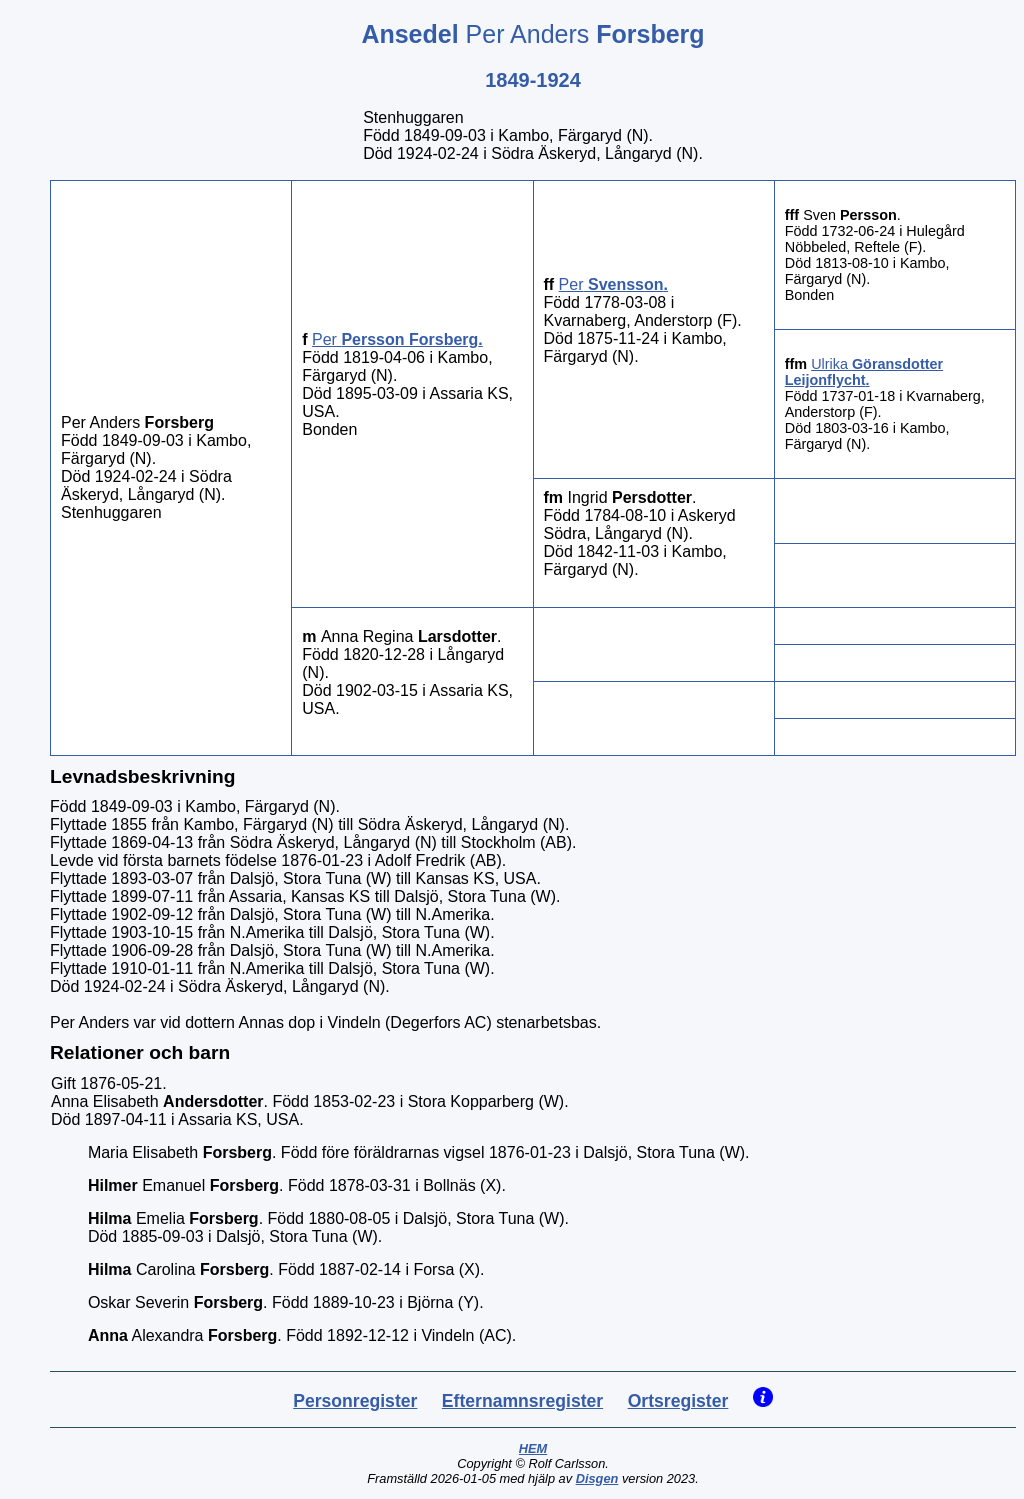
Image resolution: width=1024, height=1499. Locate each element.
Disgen (597, 1478)
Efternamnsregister (522, 1401)
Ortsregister (678, 1401)
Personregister (355, 1401)
